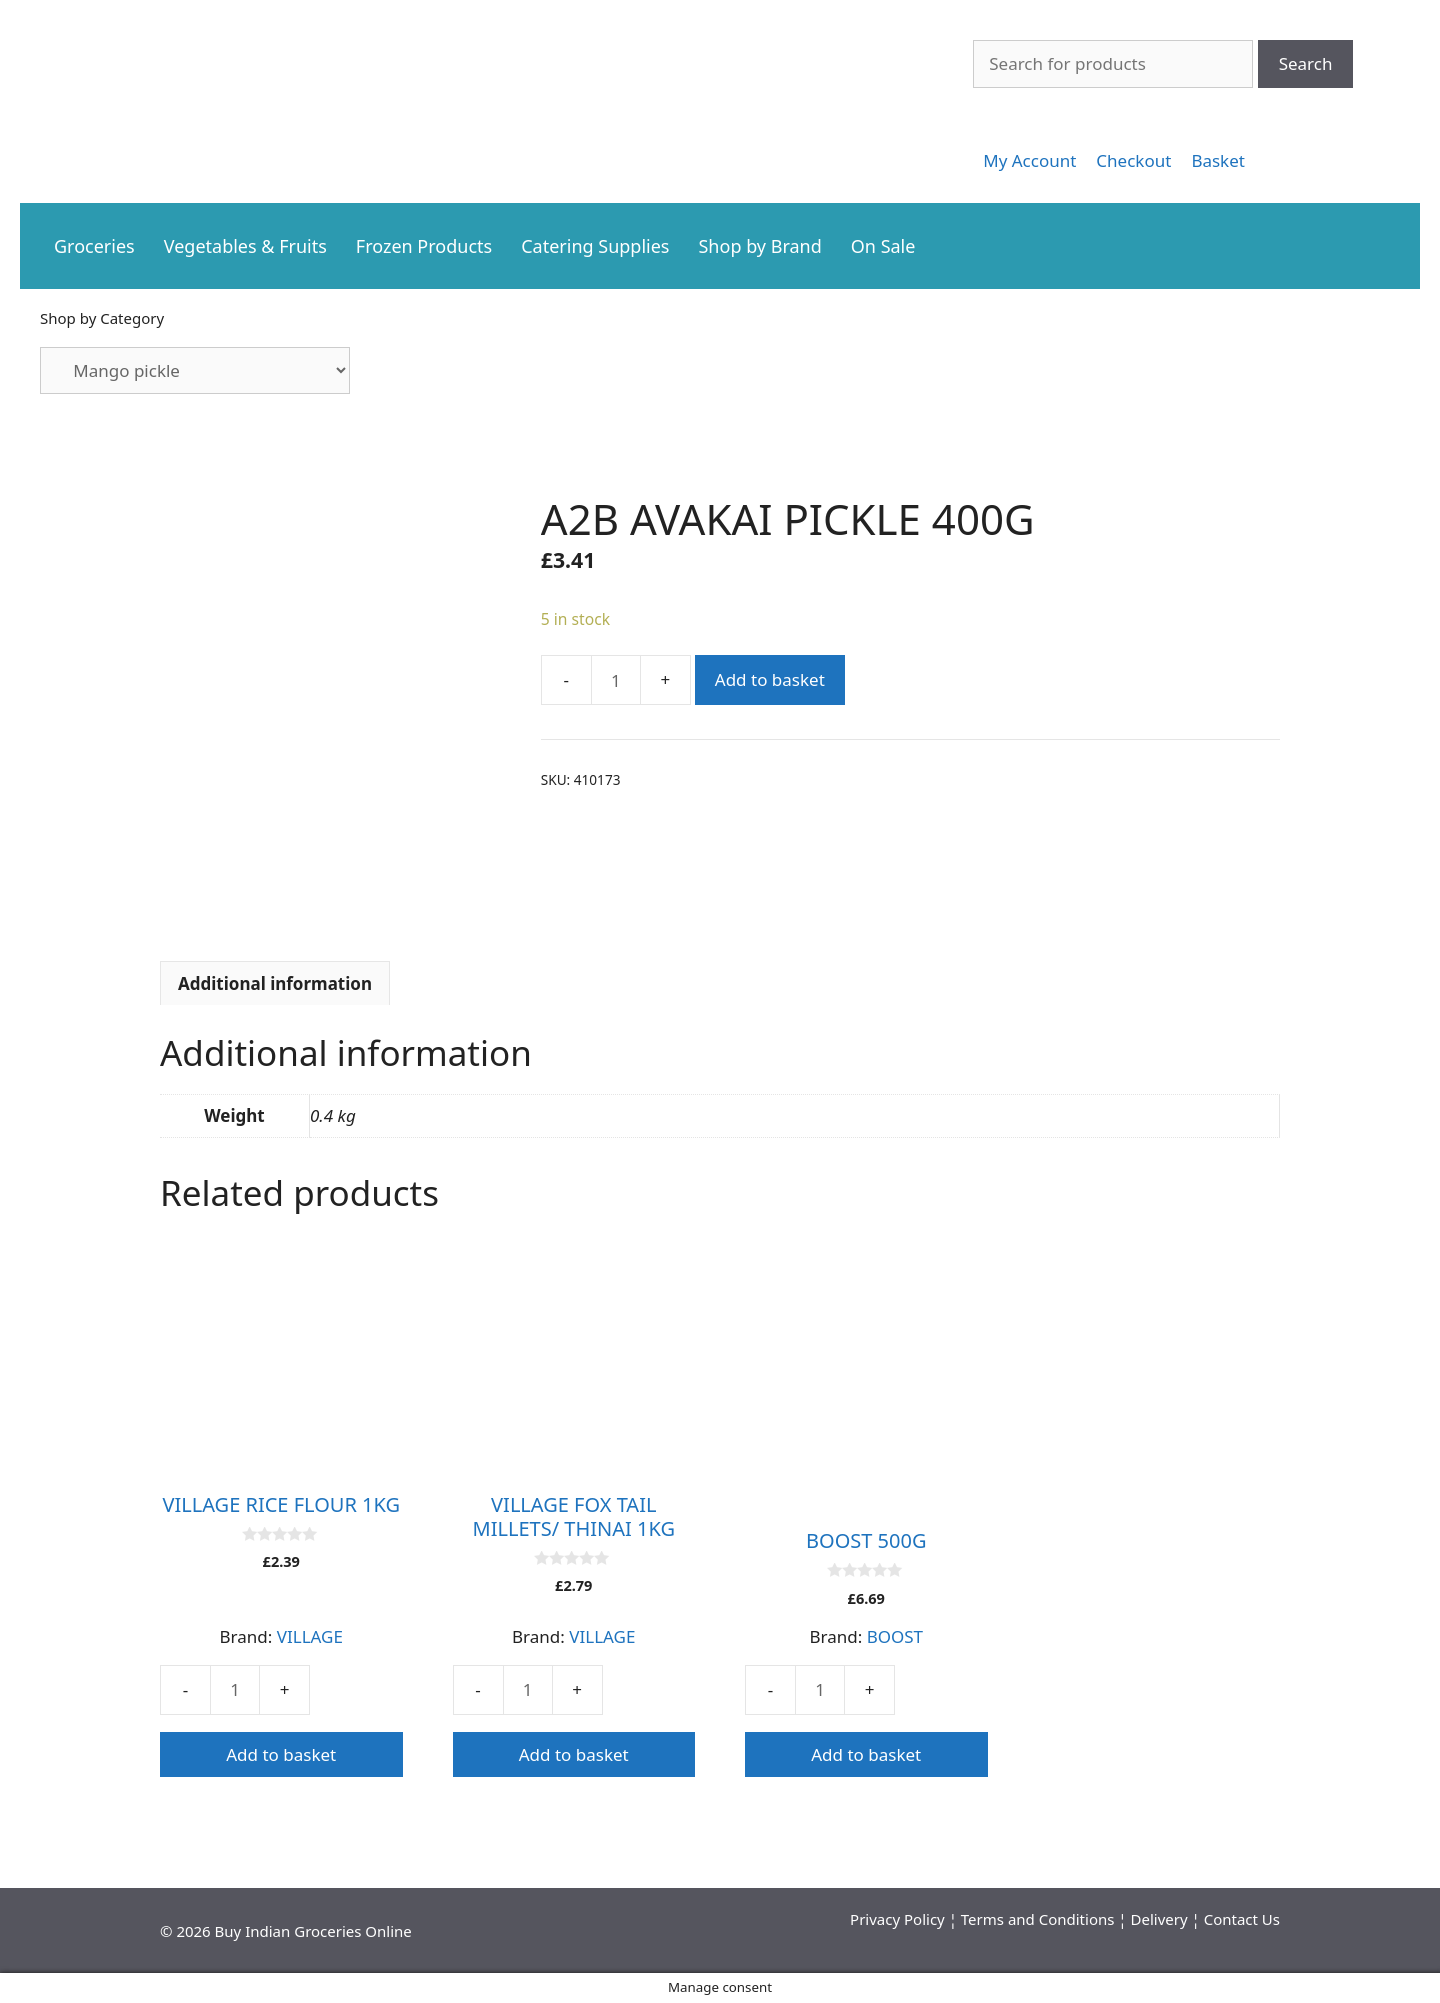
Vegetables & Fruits (245, 246)
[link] (1029, 161)
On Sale (883, 246)
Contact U (1238, 1919)
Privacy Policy (897, 1919)
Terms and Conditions (1038, 1919)
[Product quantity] (616, 680)
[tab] (275, 983)
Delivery (1159, 1919)
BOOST (895, 1636)
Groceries (94, 246)
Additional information (275, 983)
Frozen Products (424, 246)
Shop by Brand (759, 246)
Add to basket (770, 679)
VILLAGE (310, 1636)
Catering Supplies (595, 246)
